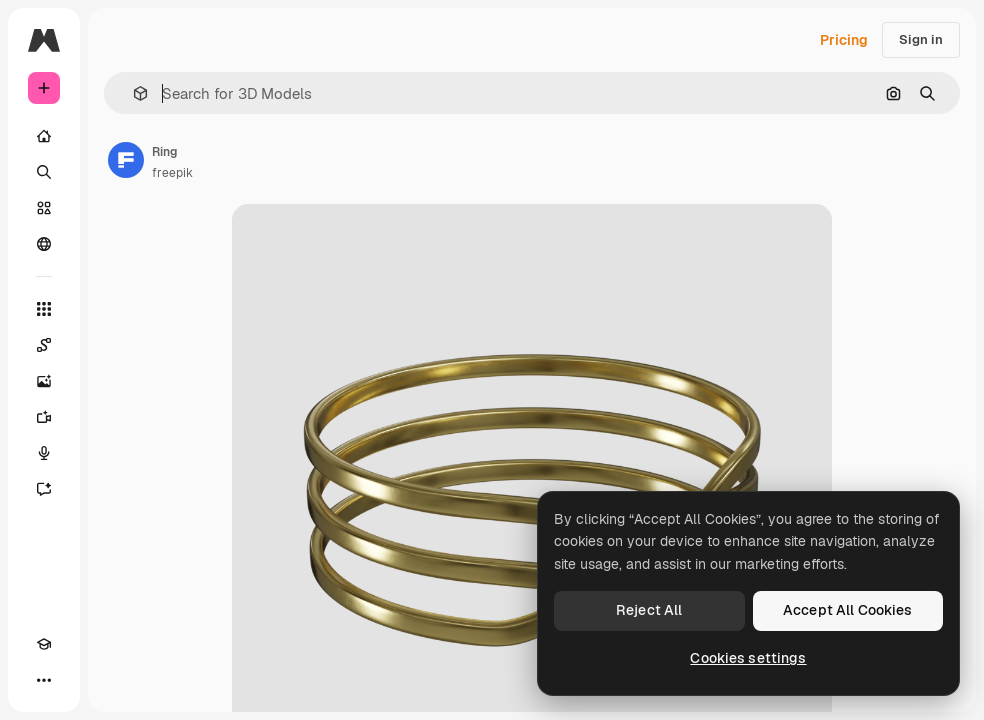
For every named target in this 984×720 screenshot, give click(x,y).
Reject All (649, 610)
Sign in (921, 39)
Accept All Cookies (848, 610)
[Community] (44, 244)
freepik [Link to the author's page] (172, 173)
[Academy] (44, 644)
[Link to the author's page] (126, 160)
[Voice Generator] (44, 453)
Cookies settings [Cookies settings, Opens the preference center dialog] (748, 658)
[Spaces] (44, 345)
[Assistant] (44, 489)
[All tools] (44, 309)
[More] (44, 680)
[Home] (44, 136)
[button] (132, 93)
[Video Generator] (44, 417)
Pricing (844, 40)
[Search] (44, 172)
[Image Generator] (44, 381)
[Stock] (44, 208)
